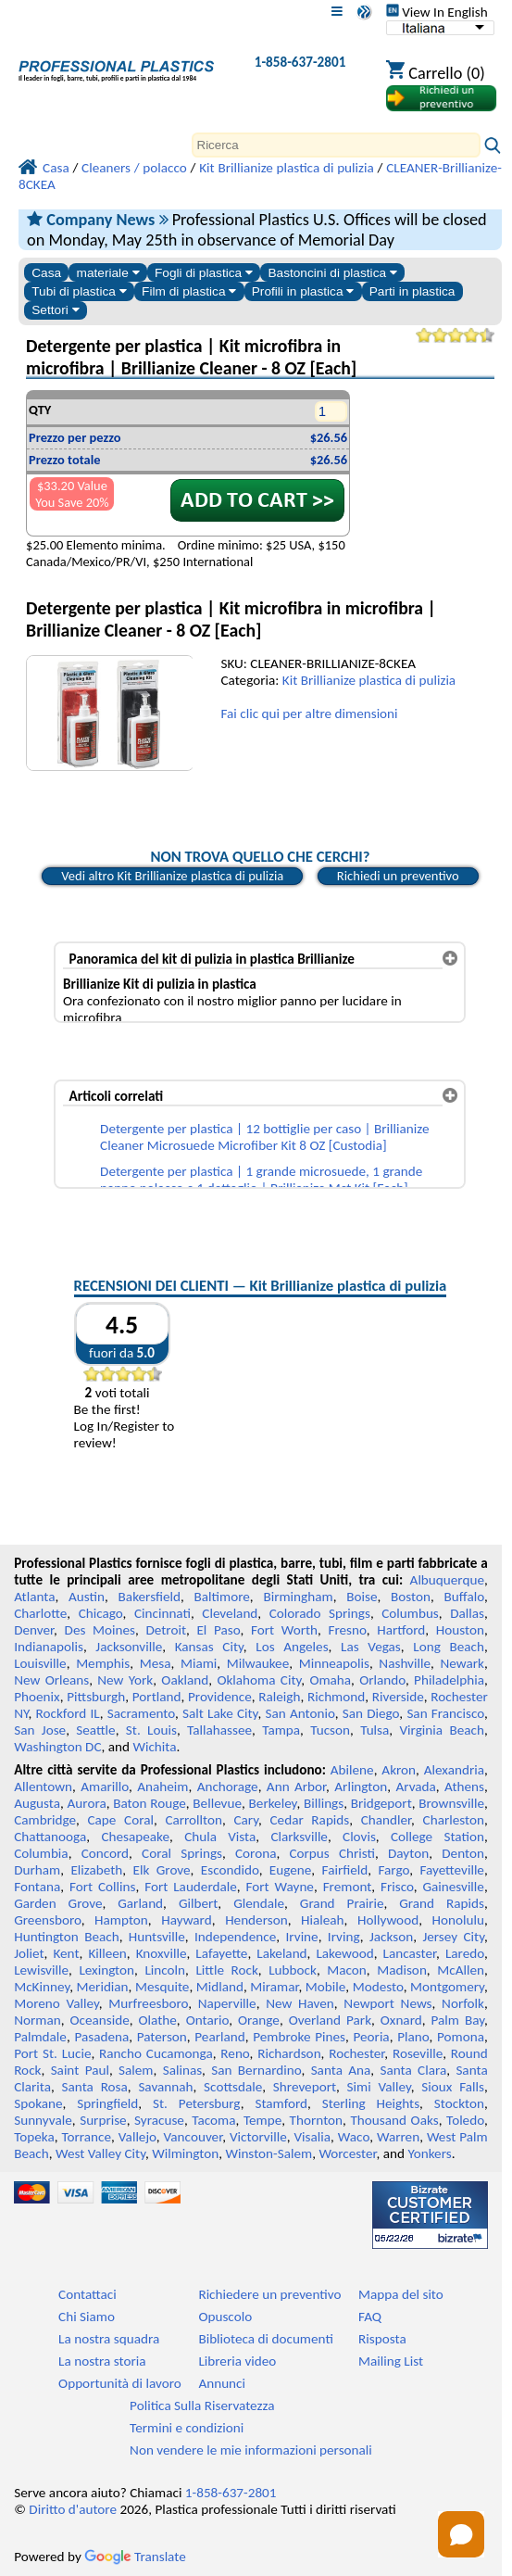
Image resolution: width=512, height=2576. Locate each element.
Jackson (391, 1936)
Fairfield (345, 1870)
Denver (34, 1630)
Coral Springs (182, 1853)
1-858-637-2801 (300, 62)
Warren (398, 2136)
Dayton (408, 1853)
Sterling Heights (370, 2103)
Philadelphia (449, 1680)
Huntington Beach (66, 1936)
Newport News (387, 2003)
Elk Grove (162, 1870)
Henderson (256, 1920)
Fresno (347, 1630)
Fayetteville (451, 1870)
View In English (437, 12)
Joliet (29, 1953)
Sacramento (141, 1713)
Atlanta (34, 1596)
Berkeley (273, 1803)
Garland (140, 1903)
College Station (437, 1836)
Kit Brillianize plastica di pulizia (369, 680)
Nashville (405, 1663)
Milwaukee (258, 1663)
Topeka (34, 2136)
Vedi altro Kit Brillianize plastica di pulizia (172, 875)
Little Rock (226, 1970)
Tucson (330, 1730)
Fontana (37, 1886)
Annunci (221, 2383)
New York (125, 1680)
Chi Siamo (86, 2316)
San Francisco (445, 1713)
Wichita (154, 1746)
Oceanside (99, 2020)
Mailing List (390, 2361)
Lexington (106, 1970)
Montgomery (447, 1986)
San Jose (40, 1730)
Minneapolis (334, 1663)
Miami (199, 1663)
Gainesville (452, 1886)
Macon (347, 1970)
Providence (220, 1696)
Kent (66, 1953)
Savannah (165, 2086)
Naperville (227, 2003)
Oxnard (401, 2020)
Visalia (312, 2136)
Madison (402, 1970)
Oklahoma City (259, 1680)
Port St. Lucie (52, 2053)
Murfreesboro (148, 2003)
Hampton (121, 1920)
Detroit (165, 1630)
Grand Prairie (342, 1903)
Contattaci (87, 2294)
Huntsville (157, 1936)
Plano (413, 2036)
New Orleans (51, 1680)
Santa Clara (413, 2070)
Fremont (347, 1886)
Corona (255, 1853)
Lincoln (164, 1970)
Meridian (103, 1986)
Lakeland (281, 1953)
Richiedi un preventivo (398, 875)
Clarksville (299, 1836)
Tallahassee (219, 1730)
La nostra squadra (108, 2338)
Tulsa (374, 1730)
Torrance (86, 2136)
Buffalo (464, 1596)
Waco (353, 2136)
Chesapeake (135, 1836)
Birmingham (297, 1596)
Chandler (386, 1820)
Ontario (208, 2020)
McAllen (460, 1970)
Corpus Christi (332, 1853)
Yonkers (429, 2153)
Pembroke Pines (299, 2036)
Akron (398, 1770)
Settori (55, 310)
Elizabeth (96, 1870)
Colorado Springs (319, 1613)
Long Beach (448, 1646)
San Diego (371, 1713)
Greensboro (47, 1920)
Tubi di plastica (78, 291)
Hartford (401, 1630)
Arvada (415, 1786)
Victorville (258, 2136)
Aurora (87, 1803)
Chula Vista (220, 1836)
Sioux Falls (452, 2086)
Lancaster (409, 1953)
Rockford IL (68, 1713)
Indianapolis (48, 1646)
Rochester (356, 2053)
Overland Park (330, 2020)
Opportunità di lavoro (119, 2383)
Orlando (382, 1680)
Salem (136, 2070)
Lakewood (344, 1953)
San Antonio (299, 1713)
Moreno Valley (56, 2003)
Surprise (103, 2120)
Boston (411, 1596)
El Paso (218, 1630)
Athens (464, 1786)
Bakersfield (150, 1596)
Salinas (182, 2070)
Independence (235, 1936)
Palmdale (40, 2036)
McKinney (41, 1986)
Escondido (230, 1870)
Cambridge (45, 1820)
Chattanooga (50, 1836)
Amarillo (105, 1786)
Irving (344, 1936)
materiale (108, 273)
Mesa (155, 1663)
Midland (220, 1986)
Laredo (464, 1953)
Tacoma (213, 2120)
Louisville (40, 1663)
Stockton (459, 2103)
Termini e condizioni (187, 2427)
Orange (259, 2020)
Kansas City (209, 1646)
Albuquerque (447, 1580)
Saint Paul (80, 2070)
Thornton (316, 2120)
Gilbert (198, 1903)
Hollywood (387, 1920)
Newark (461, 1663)
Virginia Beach (441, 1730)
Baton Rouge (149, 1803)
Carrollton (193, 1820)
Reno (234, 2053)
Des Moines (100, 1630)
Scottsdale (233, 2086)
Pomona (460, 2036)
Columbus (410, 1613)
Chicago (101, 1613)
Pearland (219, 2036)
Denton (463, 1853)
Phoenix (36, 1696)
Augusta (37, 1803)
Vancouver (193, 2136)
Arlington (360, 1786)
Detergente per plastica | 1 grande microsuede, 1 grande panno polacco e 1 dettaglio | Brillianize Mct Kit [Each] (261, 1179)
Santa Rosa (95, 2086)
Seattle (95, 1730)
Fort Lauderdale (190, 1886)
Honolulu (458, 1920)
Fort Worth (284, 1630)
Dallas (467, 1613)
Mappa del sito (400, 2294)
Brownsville (451, 1803)
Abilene (352, 1770)
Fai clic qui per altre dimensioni (308, 713)
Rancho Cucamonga (156, 2053)
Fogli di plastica (204, 273)
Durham (37, 1870)
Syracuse (159, 2120)
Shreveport (304, 2086)
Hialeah (322, 1920)
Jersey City (453, 1936)
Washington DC (57, 1746)
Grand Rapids (441, 1903)
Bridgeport (381, 1803)
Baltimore (222, 1596)
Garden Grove (58, 1903)
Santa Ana (341, 2070)
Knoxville (161, 1953)
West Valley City (100, 2153)
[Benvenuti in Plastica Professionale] (116, 66)
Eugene (290, 1870)
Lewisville (41, 1970)
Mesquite (162, 1986)
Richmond (336, 1696)
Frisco (397, 1886)
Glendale (258, 1903)
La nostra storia (101, 2361)
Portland (156, 1696)
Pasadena (101, 2036)
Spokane (38, 2103)
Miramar (274, 1986)
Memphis (103, 1663)
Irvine (302, 1936)
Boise (361, 1596)
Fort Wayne (279, 1886)
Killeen (107, 1953)
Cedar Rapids (310, 1820)
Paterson (162, 2036)
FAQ (369, 2316)
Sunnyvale (43, 2120)
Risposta (382, 2338)
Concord (105, 1853)
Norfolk (463, 2003)
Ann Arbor (296, 1786)
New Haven (300, 2003)
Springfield (107, 2103)
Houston (460, 1630)
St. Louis (151, 1730)
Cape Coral (120, 1820)
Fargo (393, 1870)
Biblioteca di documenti (265, 2338)
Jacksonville (128, 1646)
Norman (37, 2020)
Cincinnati (162, 1613)
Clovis (359, 1836)
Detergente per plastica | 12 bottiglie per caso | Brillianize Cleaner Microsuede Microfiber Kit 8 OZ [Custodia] (264, 1137)
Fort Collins (102, 1886)
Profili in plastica (303, 291)
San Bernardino (256, 2070)
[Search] (336, 145)
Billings (323, 1803)
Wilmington (185, 2153)
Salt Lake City (219, 1713)
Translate (135, 2556)
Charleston (453, 1820)
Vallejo (137, 2136)
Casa (46, 273)
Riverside (398, 1696)
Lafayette (221, 1953)
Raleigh (279, 1696)
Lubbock (292, 1970)
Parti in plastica (412, 291)
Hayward (186, 1920)
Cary (245, 1820)
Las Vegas (371, 1646)
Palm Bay (457, 2020)
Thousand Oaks (394, 2120)
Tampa (281, 1730)
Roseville (418, 2053)
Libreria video (237, 2361)
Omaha (330, 1680)
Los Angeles (292, 1646)
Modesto (378, 1986)
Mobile (326, 1986)
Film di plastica (189, 291)
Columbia (41, 1853)
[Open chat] (461, 2534)
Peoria (371, 2036)
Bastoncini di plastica (332, 273)
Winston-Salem (268, 2153)
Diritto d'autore (73, 2509)
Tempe (262, 2120)
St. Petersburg (197, 2103)
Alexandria (454, 1770)
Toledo (465, 2120)
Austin (87, 1596)
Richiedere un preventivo (269, 2294)
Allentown (43, 1786)
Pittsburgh (96, 1696)
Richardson (288, 2053)
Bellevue (217, 1803)
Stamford (281, 2103)
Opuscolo (225, 2316)
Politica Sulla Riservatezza (202, 2405)
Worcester (347, 2153)
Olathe (158, 2020)
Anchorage (227, 1786)
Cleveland (229, 1613)
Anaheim (162, 1786)
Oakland (184, 1680)
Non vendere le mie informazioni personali (251, 2450)
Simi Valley (379, 2086)
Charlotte (40, 1613)
